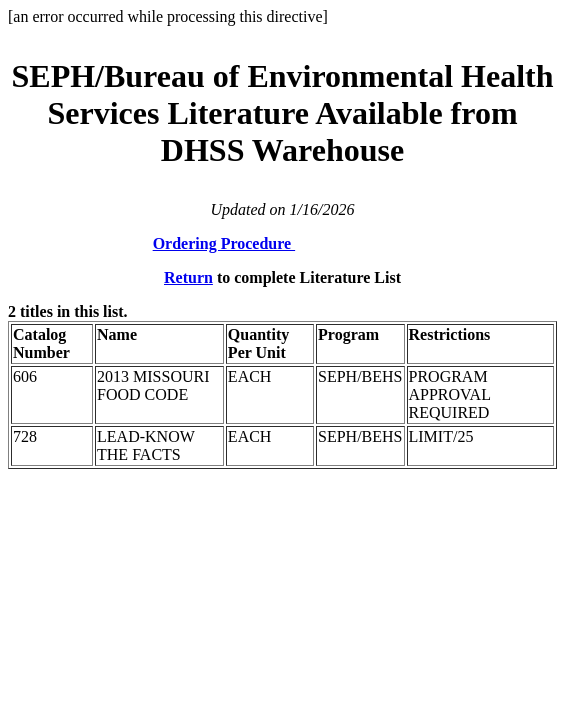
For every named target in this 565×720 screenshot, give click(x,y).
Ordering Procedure (224, 243)
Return (188, 277)
